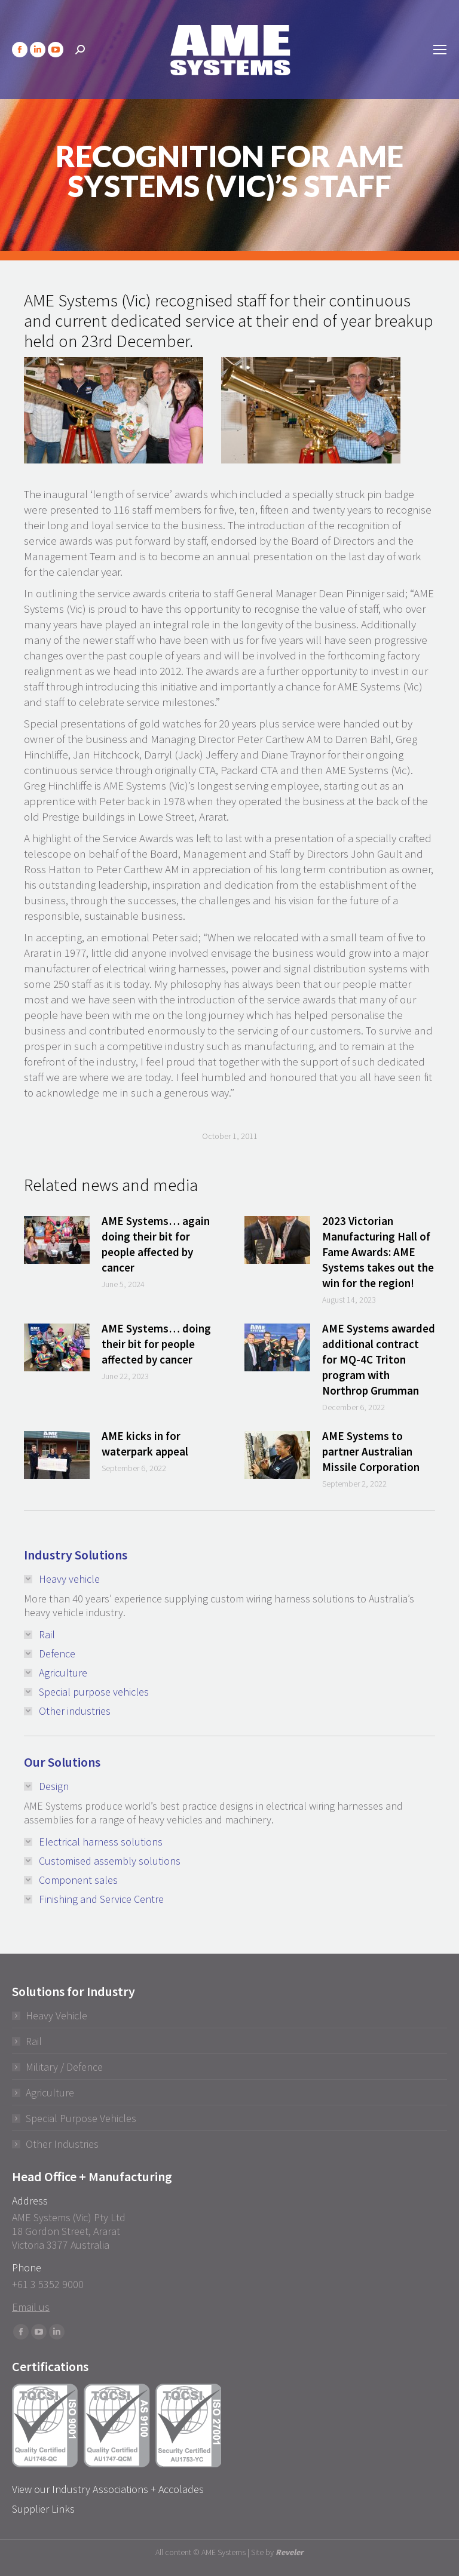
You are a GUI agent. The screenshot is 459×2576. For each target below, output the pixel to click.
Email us (31, 2307)
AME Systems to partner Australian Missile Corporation (371, 1451)
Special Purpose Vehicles (81, 2118)
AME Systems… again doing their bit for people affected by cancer (156, 1244)
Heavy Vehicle (56, 2015)
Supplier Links (43, 2509)
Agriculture (50, 2092)
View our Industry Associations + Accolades (108, 2489)
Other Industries (62, 2144)
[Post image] (57, 1240)
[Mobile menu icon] (440, 49)
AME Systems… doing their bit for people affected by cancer (156, 1344)
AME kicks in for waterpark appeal (145, 1444)
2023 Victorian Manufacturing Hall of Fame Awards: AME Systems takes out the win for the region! (378, 1252)
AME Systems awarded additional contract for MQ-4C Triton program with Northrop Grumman (378, 1359)
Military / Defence (64, 2067)
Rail (34, 2041)
